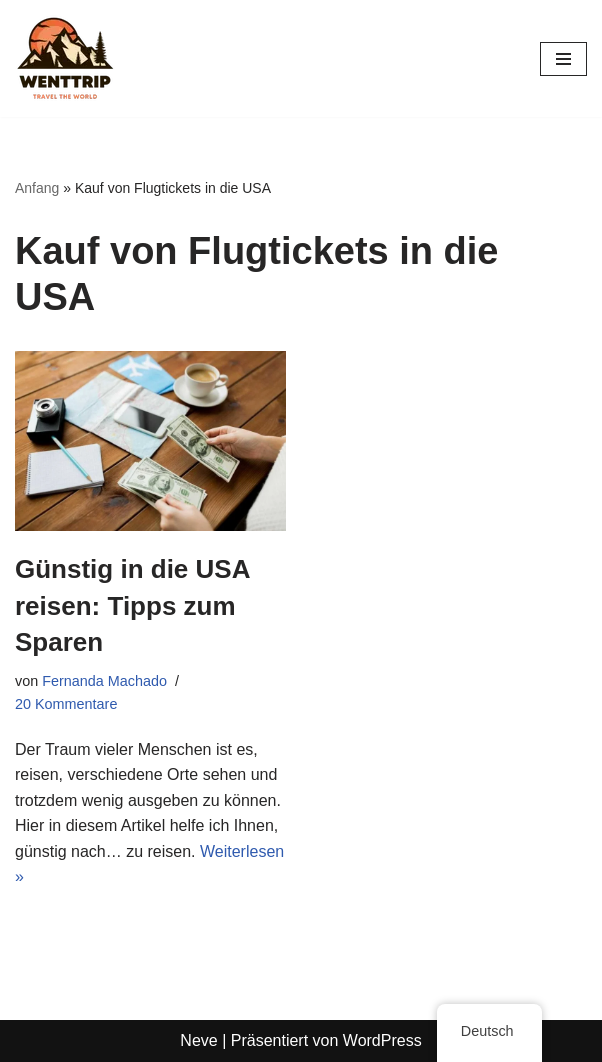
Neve (198, 1040)
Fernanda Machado (104, 681)
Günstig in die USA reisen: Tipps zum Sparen (132, 605)
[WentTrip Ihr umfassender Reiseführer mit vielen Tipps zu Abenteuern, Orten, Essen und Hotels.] (65, 58)
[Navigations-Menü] (563, 59)
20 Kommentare (66, 704)
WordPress (382, 1040)
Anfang (37, 188)
